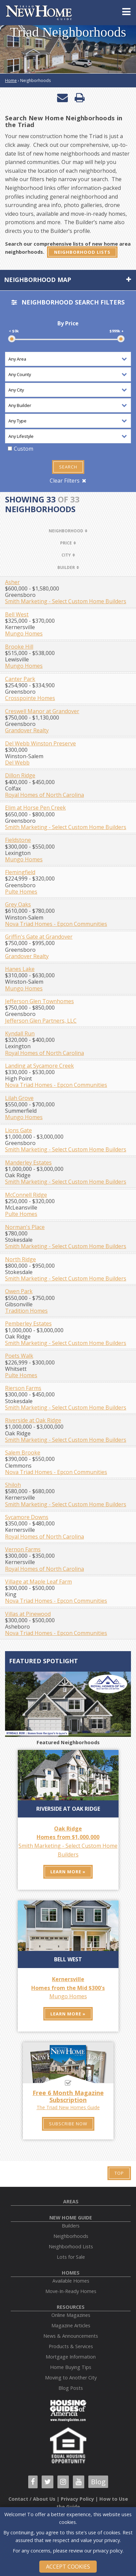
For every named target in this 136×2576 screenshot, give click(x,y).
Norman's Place (25, 1227)
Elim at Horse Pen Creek (35, 807)
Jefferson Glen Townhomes (39, 1001)
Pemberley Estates (28, 1323)
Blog (98, 2481)
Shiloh (13, 1484)
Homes (71, 2273)
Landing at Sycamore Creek (39, 1065)
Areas (71, 2201)
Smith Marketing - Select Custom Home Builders (65, 601)
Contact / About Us (31, 2499)
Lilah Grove (19, 1098)
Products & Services (71, 2346)
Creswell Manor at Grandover (42, 711)
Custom (23, 448)
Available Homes (70, 2281)
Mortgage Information (71, 2357)
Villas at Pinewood (28, 1614)
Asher (12, 582)
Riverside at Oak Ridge (33, 1420)
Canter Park (20, 679)
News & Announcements (70, 2336)
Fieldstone (18, 840)
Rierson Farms (23, 1388)
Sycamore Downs (26, 1517)
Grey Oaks (18, 904)
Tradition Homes (26, 1310)
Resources (71, 2307)
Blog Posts (70, 2388)
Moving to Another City (71, 2377)
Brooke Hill (19, 646)
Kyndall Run (20, 1033)
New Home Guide (70, 2217)
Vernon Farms (23, 1549)
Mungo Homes (24, 633)
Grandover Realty (27, 730)
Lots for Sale (71, 2257)
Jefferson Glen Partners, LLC (41, 1020)
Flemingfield (20, 872)
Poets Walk (19, 1355)
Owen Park (19, 1291)
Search (68, 467)
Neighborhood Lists (82, 252)
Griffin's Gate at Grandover (39, 936)
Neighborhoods (70, 2236)
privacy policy (108, 2550)
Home (11, 80)
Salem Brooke (22, 1452)
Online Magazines (70, 2315)
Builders (71, 2225)
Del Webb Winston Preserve (40, 743)
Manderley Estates (28, 1162)
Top (119, 2173)
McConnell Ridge (26, 1194)
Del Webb (17, 762)
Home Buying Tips (70, 2367)
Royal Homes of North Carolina (44, 795)
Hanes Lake (20, 969)
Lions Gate (18, 1130)
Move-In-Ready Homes (70, 2291)
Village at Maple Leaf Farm (38, 1581)
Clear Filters (65, 480)
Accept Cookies (68, 2566)
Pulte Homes (21, 891)
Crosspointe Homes (30, 698)
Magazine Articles (70, 2325)
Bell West (17, 614)
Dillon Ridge (20, 775)
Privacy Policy (77, 2499)
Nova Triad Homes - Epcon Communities (56, 924)
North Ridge (20, 1259)
